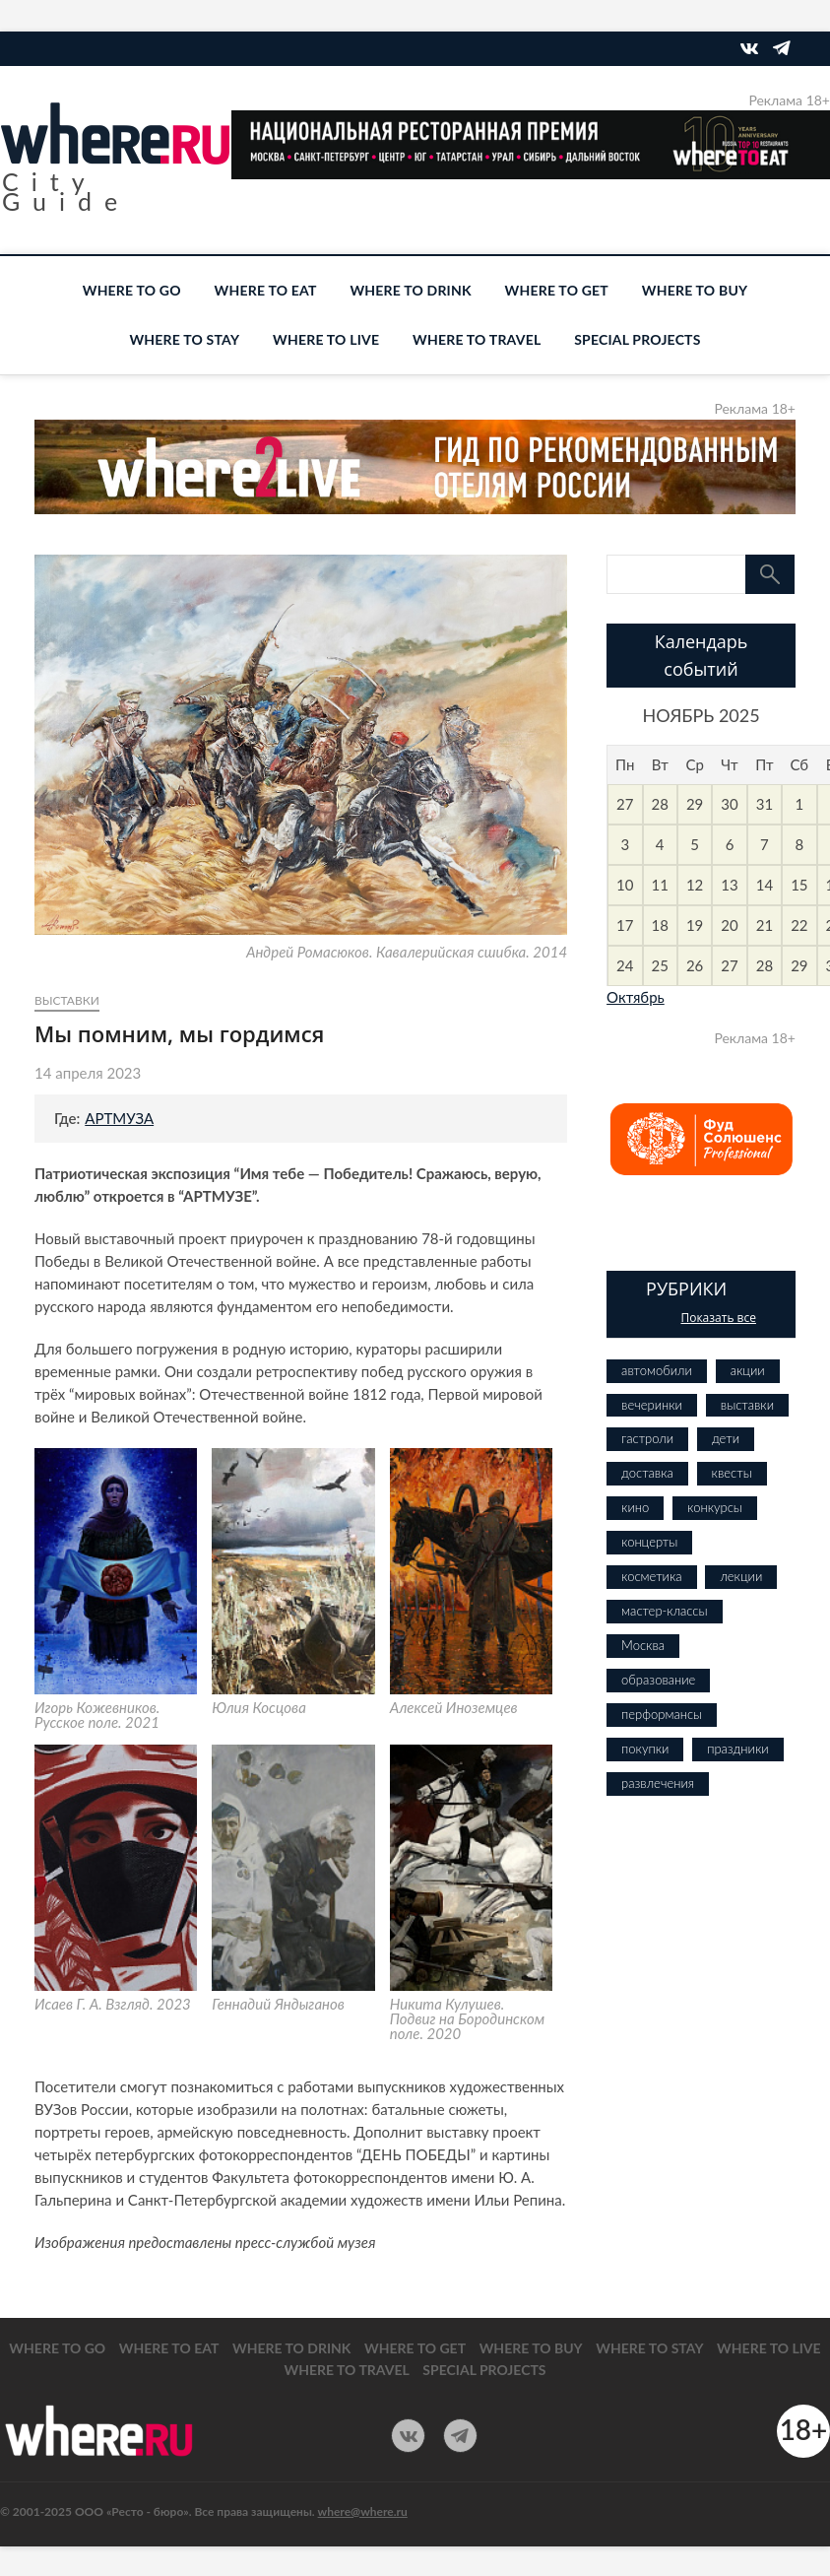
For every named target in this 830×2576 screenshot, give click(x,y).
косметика (651, 1576)
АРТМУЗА (119, 1118)
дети (725, 1438)
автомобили (656, 1370)
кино (635, 1507)
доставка (647, 1473)
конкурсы (714, 1507)
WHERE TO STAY (184, 339)
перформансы (661, 1714)
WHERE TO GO (132, 290)
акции (748, 1370)
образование (658, 1679)
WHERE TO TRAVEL (477, 339)
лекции (741, 1576)
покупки (645, 1748)
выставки (66, 1000)
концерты (649, 1542)
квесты (732, 1473)
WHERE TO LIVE (326, 339)
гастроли (647, 1438)
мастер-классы (664, 1610)
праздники (737, 1748)
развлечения (657, 1783)
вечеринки (651, 1405)
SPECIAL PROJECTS (637, 339)
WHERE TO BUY (694, 290)
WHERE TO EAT (266, 290)
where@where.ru (363, 2511)
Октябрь (636, 997)
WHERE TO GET (556, 290)
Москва (643, 1645)
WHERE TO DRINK (410, 290)
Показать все (718, 1317)
